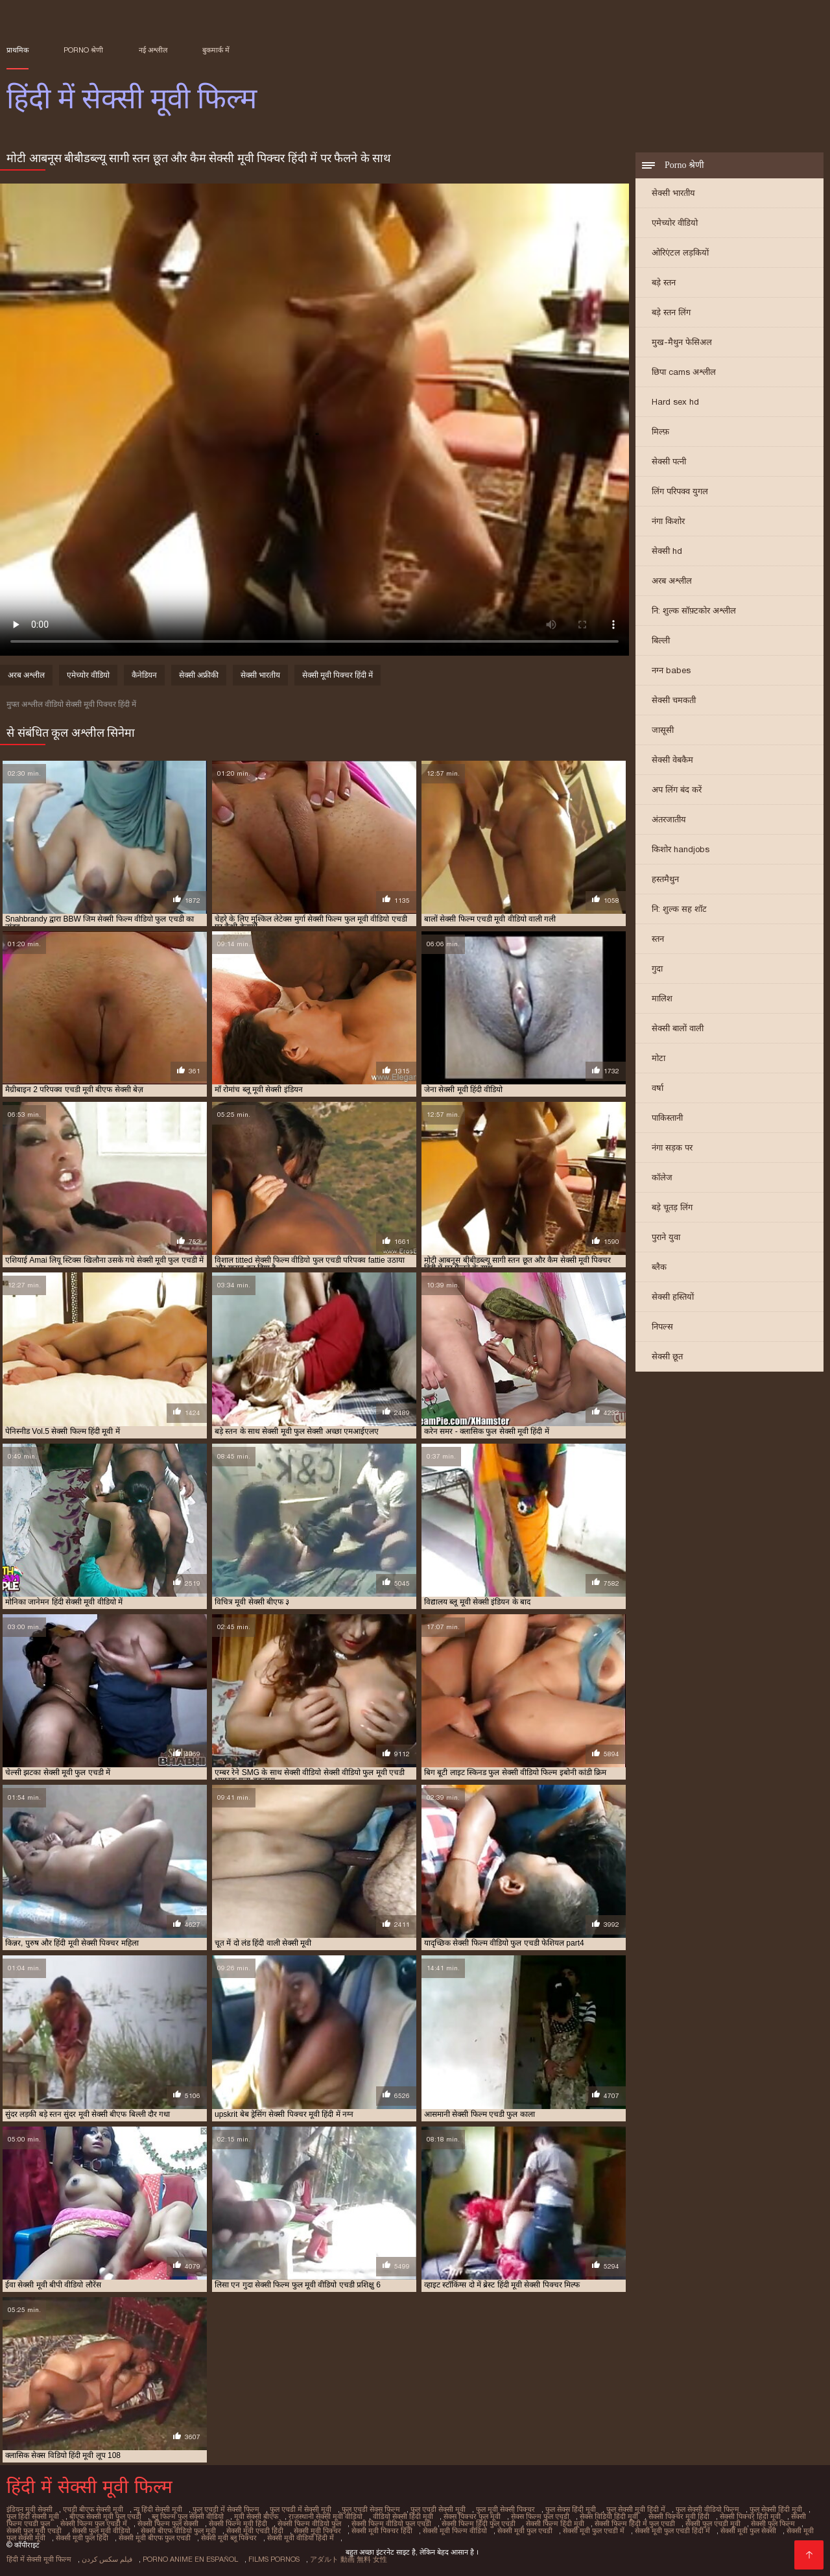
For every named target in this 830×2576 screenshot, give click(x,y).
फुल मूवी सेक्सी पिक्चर (505, 2509)
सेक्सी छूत (667, 1356)
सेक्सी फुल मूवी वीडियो (101, 2530)
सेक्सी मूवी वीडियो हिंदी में (300, 2538)
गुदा (657, 968)
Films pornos (274, 2559)
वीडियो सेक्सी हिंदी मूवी (403, 2516)
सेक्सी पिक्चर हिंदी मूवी (750, 2516)
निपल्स (662, 1326)
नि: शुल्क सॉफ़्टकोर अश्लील (694, 610)
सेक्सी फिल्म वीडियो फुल (309, 2523)
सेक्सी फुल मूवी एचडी (34, 2530)
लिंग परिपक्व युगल (680, 491)
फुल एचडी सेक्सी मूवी (438, 2509)
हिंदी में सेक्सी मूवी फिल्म (38, 2559)
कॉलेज (662, 1177)
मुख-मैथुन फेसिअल (682, 342)
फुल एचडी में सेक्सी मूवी (300, 2509)
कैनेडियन (144, 675)
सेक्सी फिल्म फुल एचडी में (93, 2523)
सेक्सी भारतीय (673, 193)
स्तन (658, 939)
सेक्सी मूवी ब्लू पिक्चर (229, 2538)
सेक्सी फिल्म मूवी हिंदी (238, 2523)
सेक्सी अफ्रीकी (199, 675)
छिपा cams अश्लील (684, 372)
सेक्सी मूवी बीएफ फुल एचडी (155, 2538)
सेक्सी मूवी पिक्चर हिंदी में (337, 675)
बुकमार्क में (216, 50)
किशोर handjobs (680, 849)
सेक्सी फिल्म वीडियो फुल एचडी (391, 2523)
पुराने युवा (666, 1237)
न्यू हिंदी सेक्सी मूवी (158, 2509)
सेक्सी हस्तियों (673, 1297)
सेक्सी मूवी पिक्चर (317, 2530)
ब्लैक (659, 1267)
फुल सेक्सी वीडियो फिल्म (707, 2509)
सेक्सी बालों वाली (678, 1028)
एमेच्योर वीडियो (675, 223)
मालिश (662, 998)
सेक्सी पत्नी (669, 461)
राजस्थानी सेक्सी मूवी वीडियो (325, 2516)
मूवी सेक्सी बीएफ (256, 2516)
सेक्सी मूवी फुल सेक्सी (748, 2530)
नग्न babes (671, 670)
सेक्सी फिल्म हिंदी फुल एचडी (479, 2523)
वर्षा (657, 1088)
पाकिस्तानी (667, 1118)
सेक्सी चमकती (674, 700)
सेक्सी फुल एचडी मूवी (713, 2523)
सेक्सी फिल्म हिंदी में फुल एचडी (635, 2523)
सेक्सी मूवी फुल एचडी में (593, 2530)
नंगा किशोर (668, 521)
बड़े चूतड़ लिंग (672, 1207)
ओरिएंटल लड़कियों (680, 252)
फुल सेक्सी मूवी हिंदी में (635, 2509)
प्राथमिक (17, 50)
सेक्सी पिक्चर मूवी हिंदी (678, 2516)
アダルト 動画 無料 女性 (348, 2559)
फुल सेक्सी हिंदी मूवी (776, 2509)
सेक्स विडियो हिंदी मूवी (609, 2516)
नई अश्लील (153, 50)
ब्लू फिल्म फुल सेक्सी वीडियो (188, 2516)
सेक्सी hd (667, 551)
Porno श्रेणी (83, 50)
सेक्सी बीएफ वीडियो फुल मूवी (178, 2530)
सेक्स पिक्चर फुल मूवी (472, 2516)
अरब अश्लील (672, 581)
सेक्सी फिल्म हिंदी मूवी (555, 2523)
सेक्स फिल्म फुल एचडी (540, 2516)
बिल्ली (661, 640)
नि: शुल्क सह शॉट (679, 909)
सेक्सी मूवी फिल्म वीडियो (455, 2530)
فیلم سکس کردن (107, 2559)
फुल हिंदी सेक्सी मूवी (32, 2516)
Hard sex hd (675, 402)
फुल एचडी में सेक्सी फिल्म (226, 2509)
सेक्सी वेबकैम (672, 760)
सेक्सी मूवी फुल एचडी (524, 2530)
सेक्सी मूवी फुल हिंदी (82, 2538)
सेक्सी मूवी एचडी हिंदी (254, 2530)
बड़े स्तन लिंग (671, 312)
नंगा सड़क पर (672, 1147)
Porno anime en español (190, 2559)
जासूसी (663, 730)
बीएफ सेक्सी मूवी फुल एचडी (105, 2516)
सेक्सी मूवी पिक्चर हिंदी (381, 2530)
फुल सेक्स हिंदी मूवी (570, 2509)
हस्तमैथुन (665, 879)
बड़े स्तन (664, 282)
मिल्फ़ (660, 431)
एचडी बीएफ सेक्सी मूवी (93, 2509)
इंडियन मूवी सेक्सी (29, 2509)
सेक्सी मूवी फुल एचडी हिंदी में (672, 2530)
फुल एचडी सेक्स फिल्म (371, 2509)
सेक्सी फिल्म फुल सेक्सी (167, 2523)
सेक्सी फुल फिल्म (773, 2523)
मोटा (658, 1058)
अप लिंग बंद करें (677, 789)
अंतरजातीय (669, 819)
